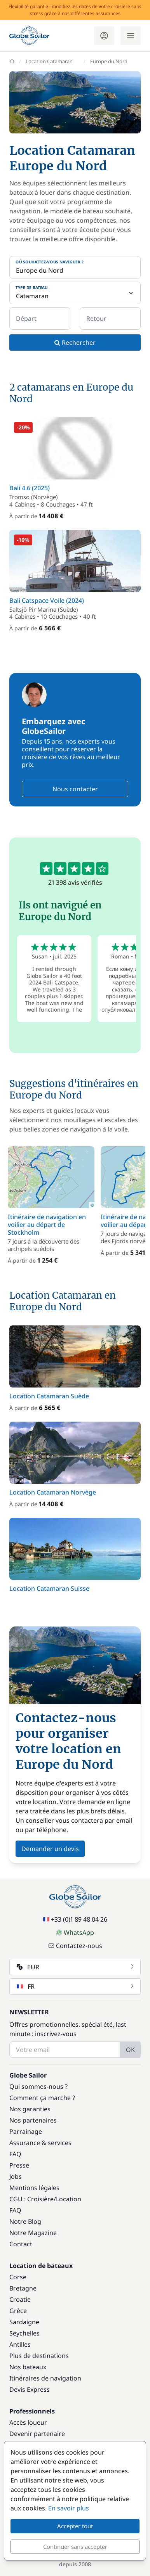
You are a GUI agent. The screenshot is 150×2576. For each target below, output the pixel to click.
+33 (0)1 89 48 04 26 (75, 1919)
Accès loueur (28, 2422)
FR (76, 1986)
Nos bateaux (27, 2367)
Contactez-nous (75, 1945)
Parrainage (25, 2131)
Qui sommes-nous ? (38, 2086)
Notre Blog (25, 2221)
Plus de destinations (39, 2355)
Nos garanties (30, 2109)
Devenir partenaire (37, 2433)
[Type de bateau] (75, 293)
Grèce (18, 2310)
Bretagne (23, 2288)
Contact (20, 2244)
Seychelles (24, 2333)
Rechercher (75, 342)
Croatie (20, 2299)
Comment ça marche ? (42, 2097)
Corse (17, 2277)
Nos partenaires (33, 2120)
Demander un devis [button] (50, 1848)
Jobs (15, 2176)
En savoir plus (68, 2508)
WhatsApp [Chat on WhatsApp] (75, 1932)
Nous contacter (75, 789)
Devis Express (29, 2389)
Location (68, 2199)
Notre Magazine (33, 2232)
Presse (19, 2165)
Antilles (20, 2344)
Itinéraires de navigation (45, 2378)
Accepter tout (75, 2526)
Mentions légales (34, 2187)
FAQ (15, 2154)
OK (130, 2049)
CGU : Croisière (31, 2199)
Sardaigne (24, 2322)
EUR (76, 1967)
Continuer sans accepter (75, 2546)
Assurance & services (40, 2142)
